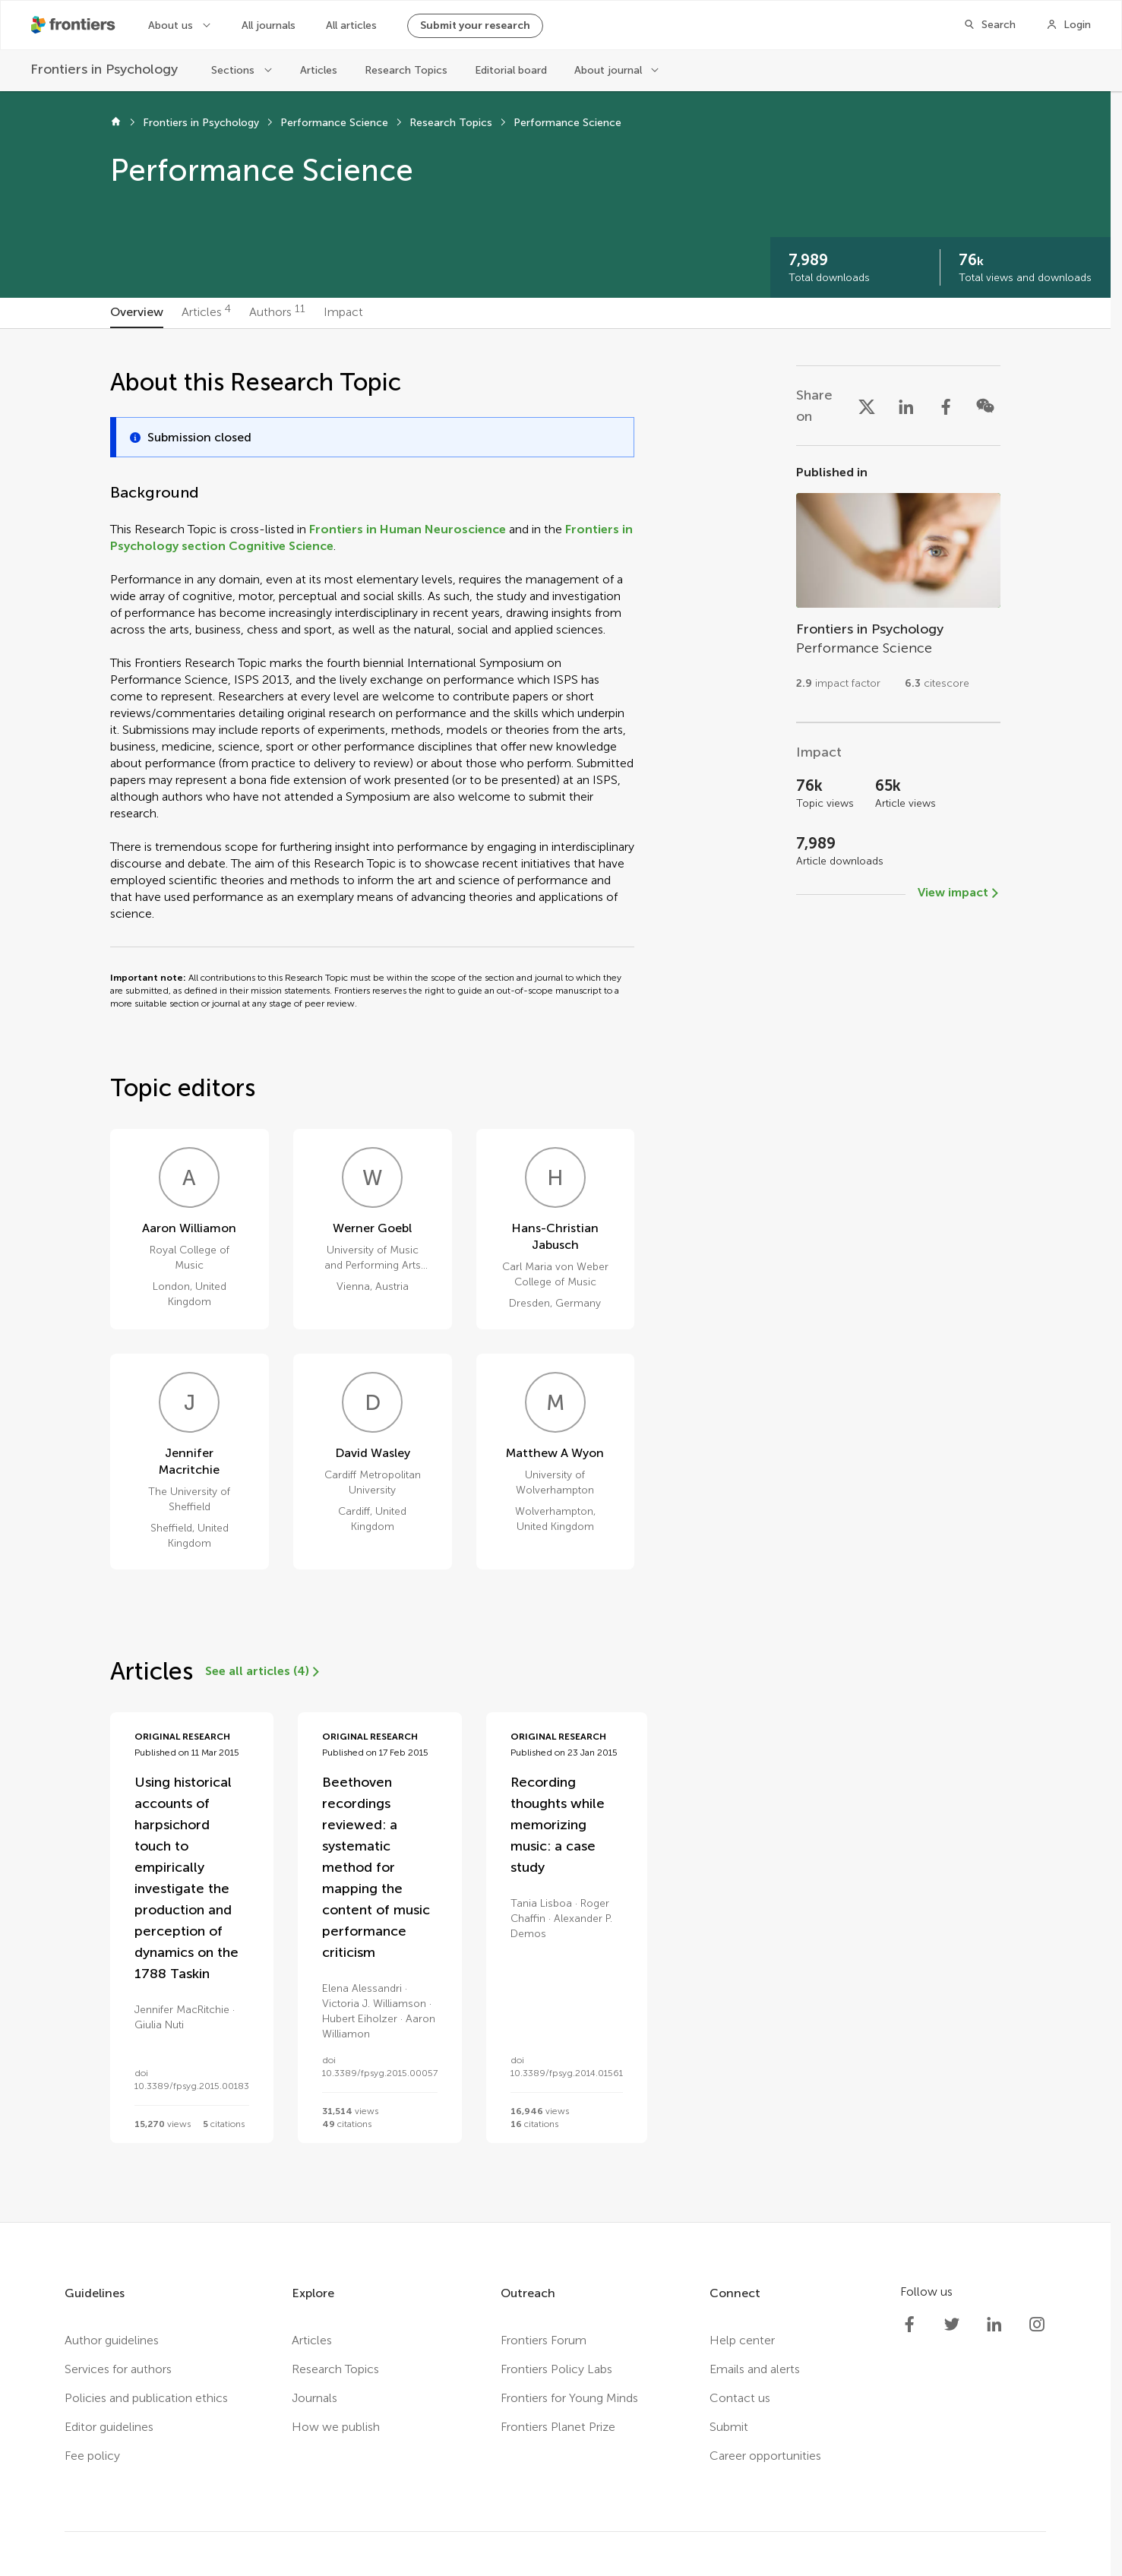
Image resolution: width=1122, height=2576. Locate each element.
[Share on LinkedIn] (906, 405)
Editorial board (511, 70)
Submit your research (475, 25)
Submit (729, 2427)
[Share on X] (867, 405)
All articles (351, 25)
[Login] (1068, 25)
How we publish (336, 2427)
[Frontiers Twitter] (952, 2324)
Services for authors (118, 2369)
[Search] (989, 25)
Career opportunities (765, 2455)
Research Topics (406, 70)
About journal (608, 70)
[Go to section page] (898, 583)
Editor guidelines (109, 2427)
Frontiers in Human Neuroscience (407, 529)
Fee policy (92, 2455)
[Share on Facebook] (946, 405)
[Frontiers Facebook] (909, 2324)
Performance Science (334, 122)
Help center (742, 2340)
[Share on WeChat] (985, 405)
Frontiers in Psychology (201, 122)
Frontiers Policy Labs (556, 2369)
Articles (318, 70)
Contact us (740, 2398)
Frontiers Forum (543, 2340)
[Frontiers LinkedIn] (994, 2324)
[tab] (136, 313)
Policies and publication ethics (146, 2398)
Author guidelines (112, 2340)
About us (170, 25)
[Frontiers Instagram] (1037, 2324)
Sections (232, 70)
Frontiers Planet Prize (558, 2427)
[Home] (116, 123)
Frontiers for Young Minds (569, 2398)
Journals (314, 2398)
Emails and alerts (755, 2369)
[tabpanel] (555, 1275)
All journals (269, 25)
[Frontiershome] (74, 25)
